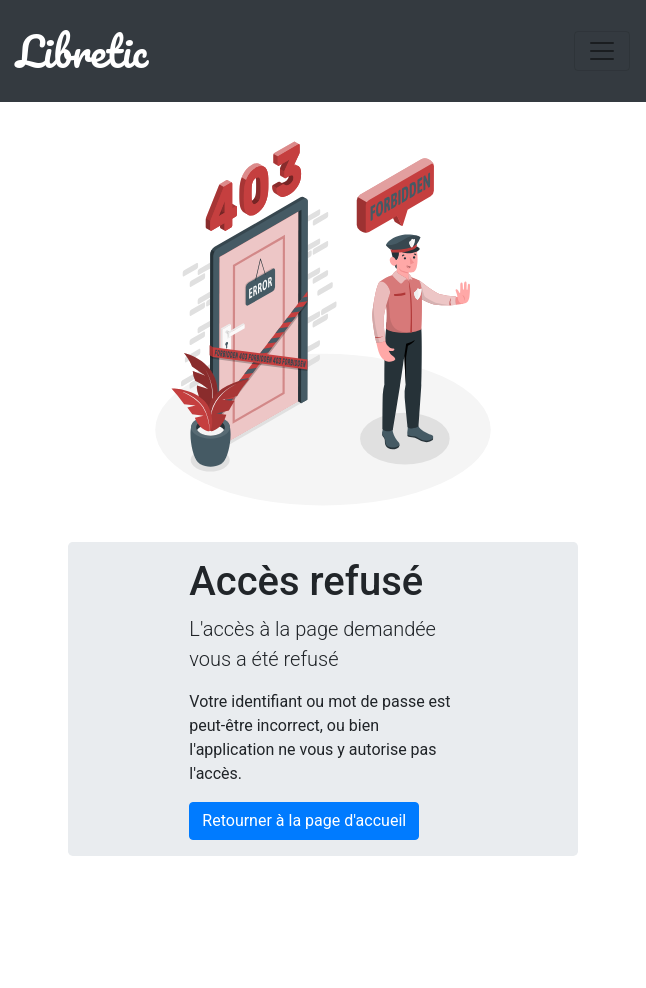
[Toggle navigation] (602, 51)
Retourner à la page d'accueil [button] (304, 820)
